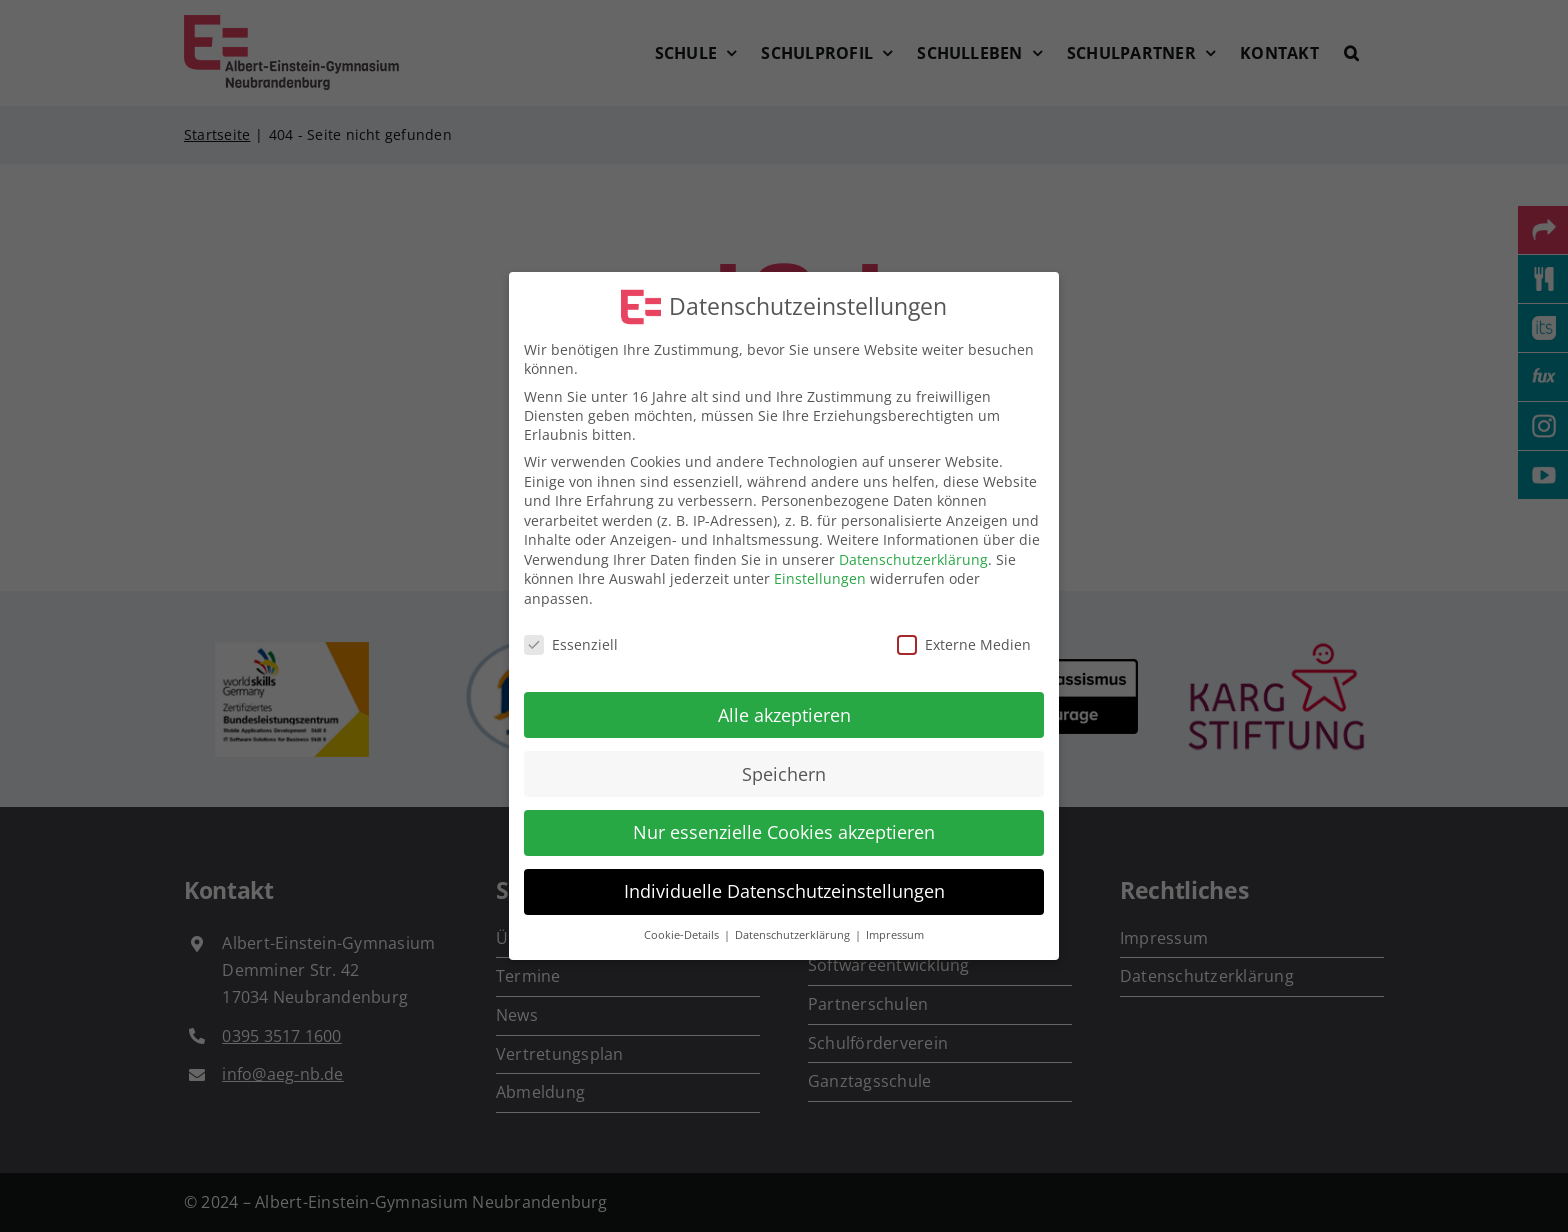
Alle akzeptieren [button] (784, 714)
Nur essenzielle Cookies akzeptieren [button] (784, 832)
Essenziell (571, 644)
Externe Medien (964, 644)
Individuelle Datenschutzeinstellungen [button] (784, 891)
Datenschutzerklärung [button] (794, 935)
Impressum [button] (895, 935)
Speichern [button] (784, 773)
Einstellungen (820, 578)
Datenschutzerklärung (913, 559)
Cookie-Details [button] (683, 935)
